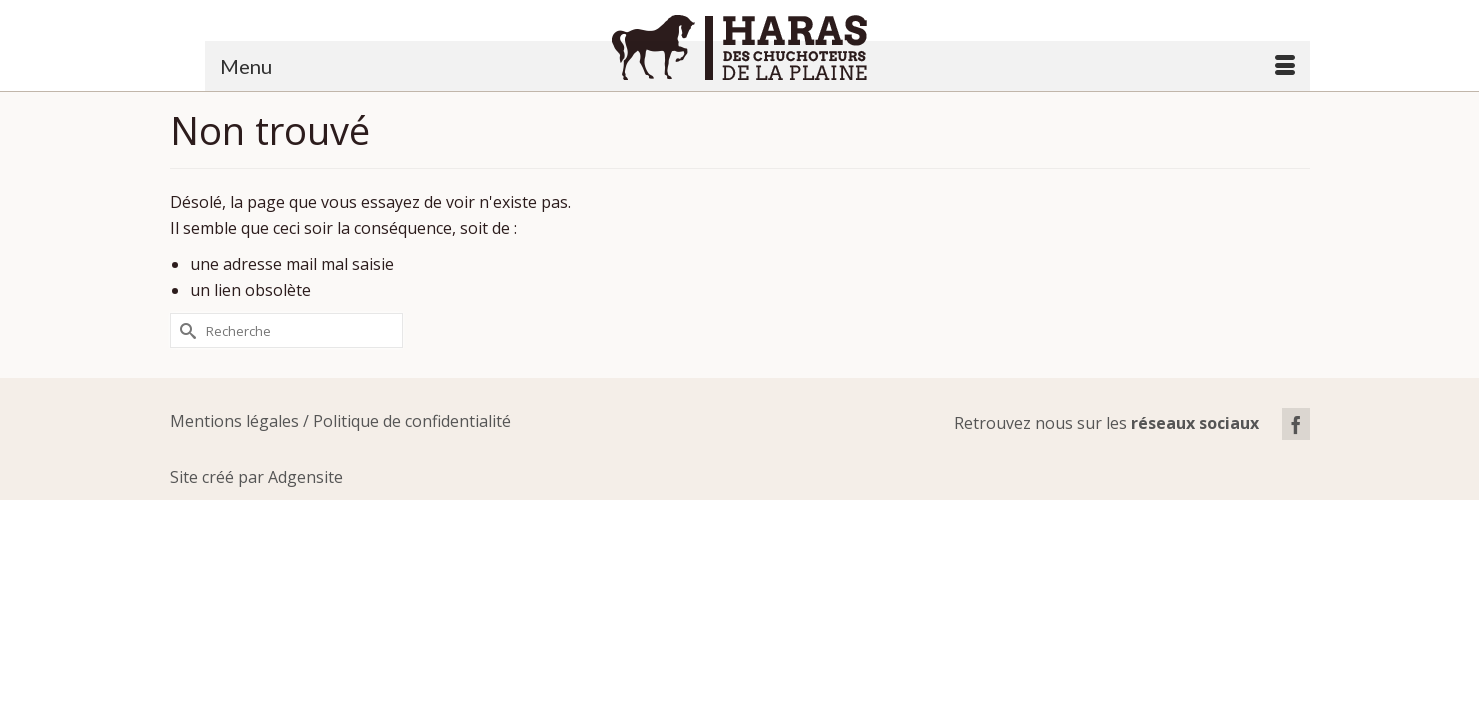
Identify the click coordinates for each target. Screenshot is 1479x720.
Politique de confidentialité (412, 467)
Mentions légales (234, 467)
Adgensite (305, 523)
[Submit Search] (185, 376)
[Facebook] (1296, 470)
